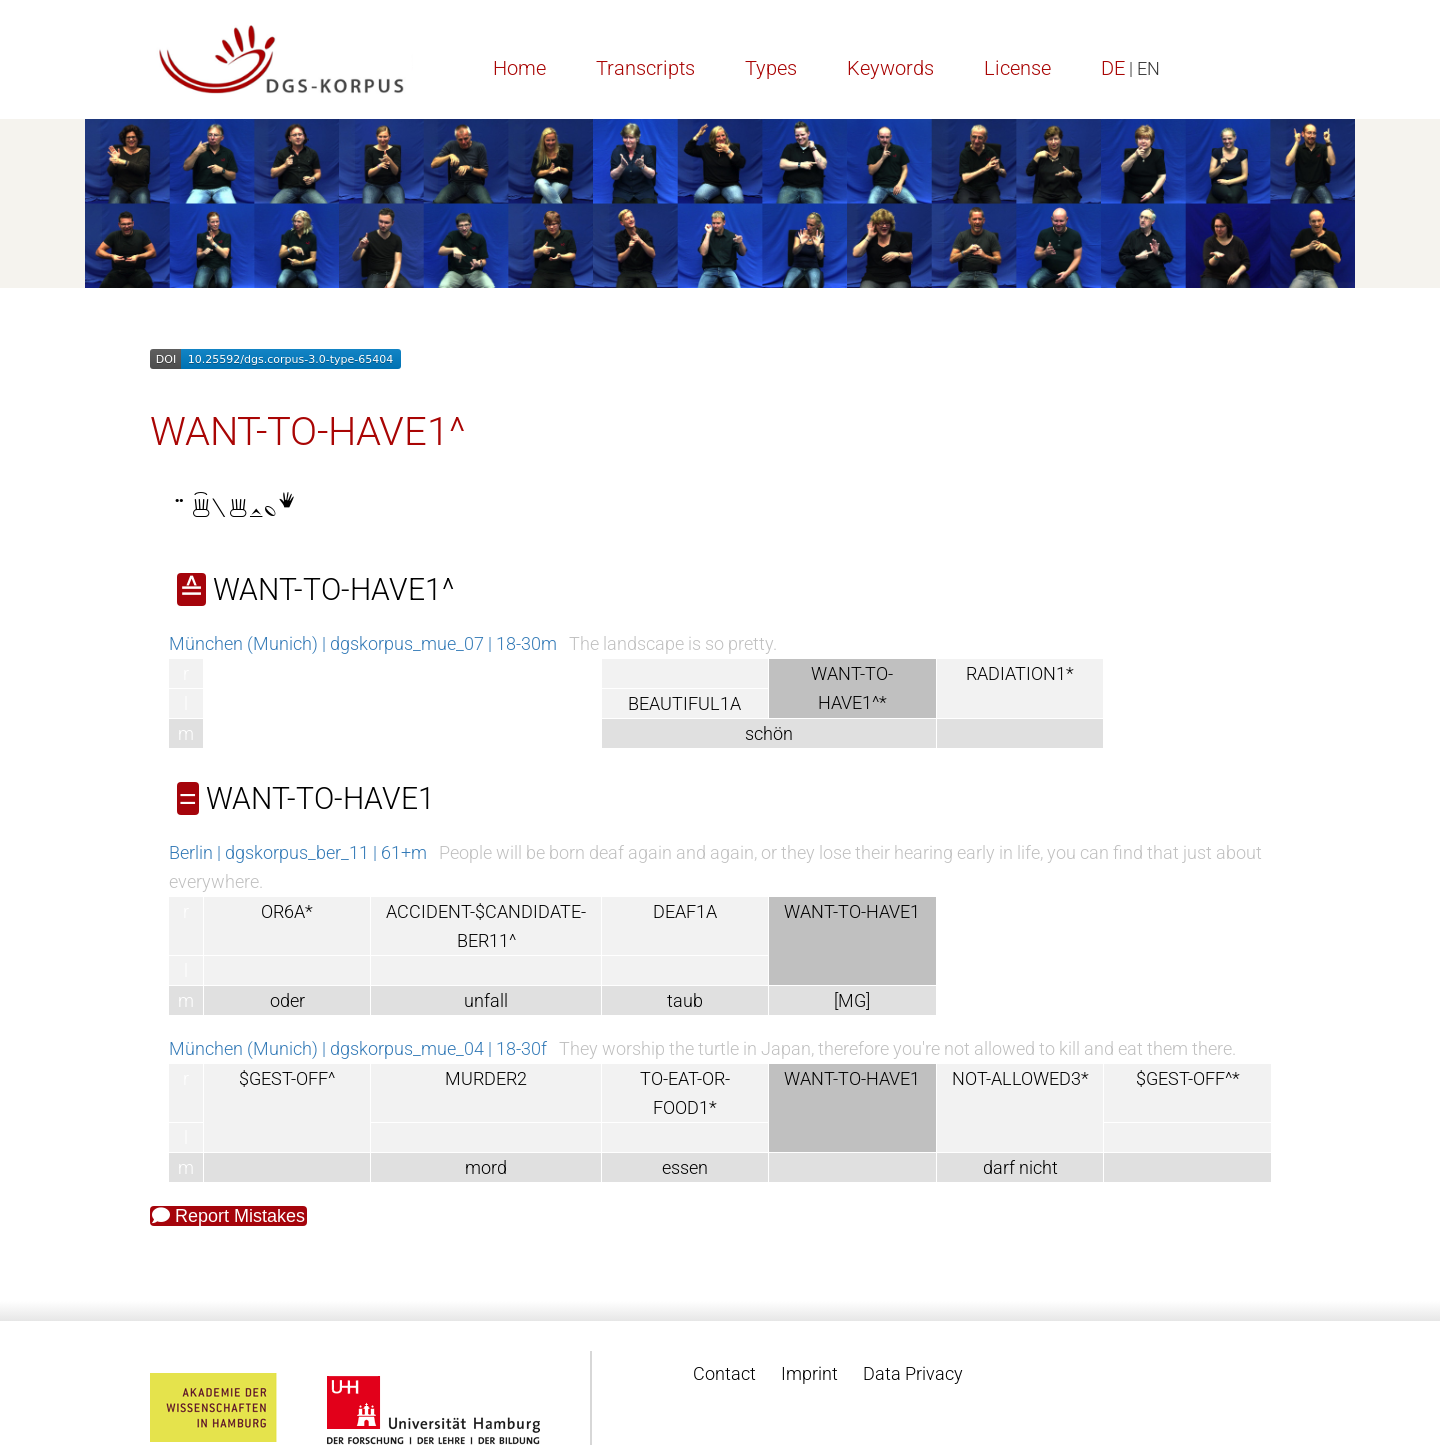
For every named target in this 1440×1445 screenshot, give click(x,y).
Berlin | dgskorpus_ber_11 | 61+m (298, 852)
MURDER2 (486, 1078)
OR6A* (287, 911)
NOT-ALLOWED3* (1020, 1078)
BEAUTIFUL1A (684, 703)
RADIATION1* (1020, 673)
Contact (724, 1373)
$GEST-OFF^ (287, 1078)
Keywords (890, 68)
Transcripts (645, 68)
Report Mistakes (228, 1216)
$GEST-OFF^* (1188, 1078)
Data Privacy (913, 1373)
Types (771, 68)
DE (1113, 68)
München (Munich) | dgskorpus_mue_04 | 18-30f (358, 1048)
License (1017, 68)
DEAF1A (685, 911)
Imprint (809, 1373)
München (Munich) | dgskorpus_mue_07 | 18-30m (363, 643)
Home (519, 68)
